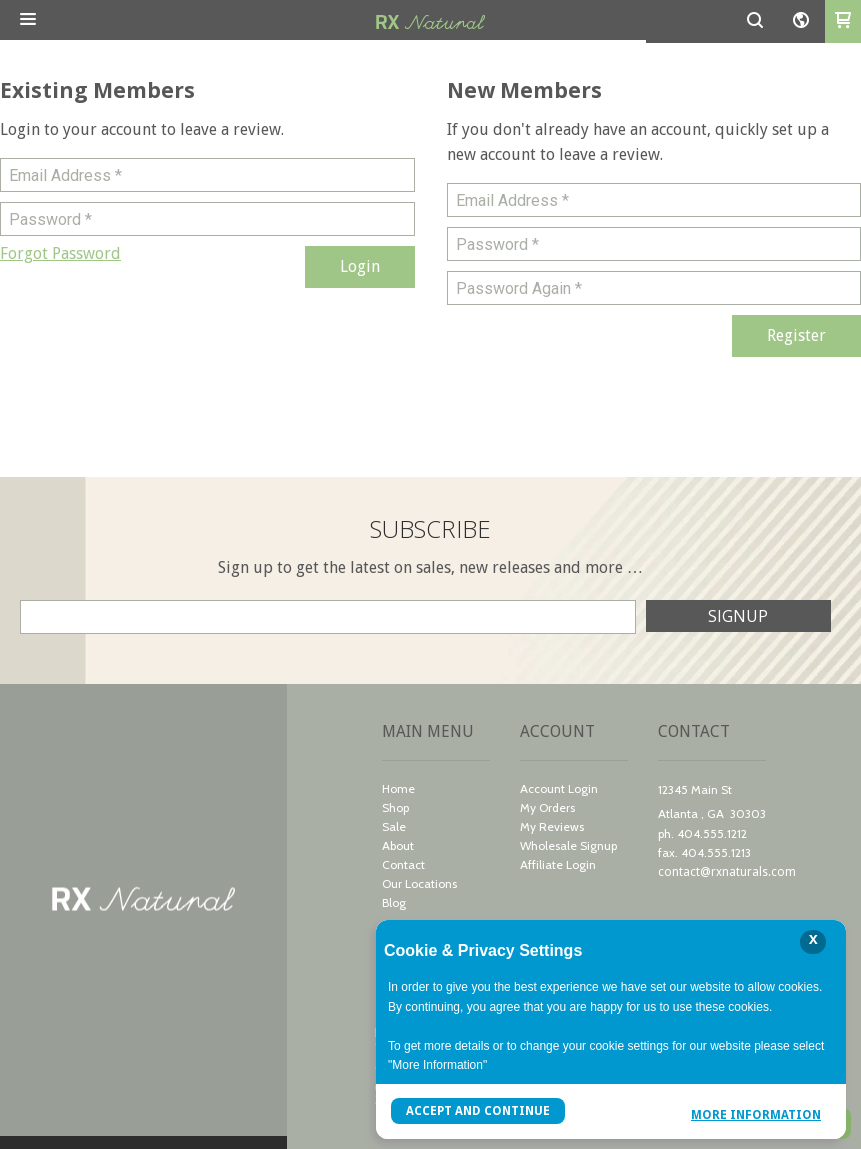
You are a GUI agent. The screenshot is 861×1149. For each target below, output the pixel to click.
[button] (28, 20)
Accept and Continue (478, 1111)
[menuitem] (436, 790)
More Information (756, 1113)
